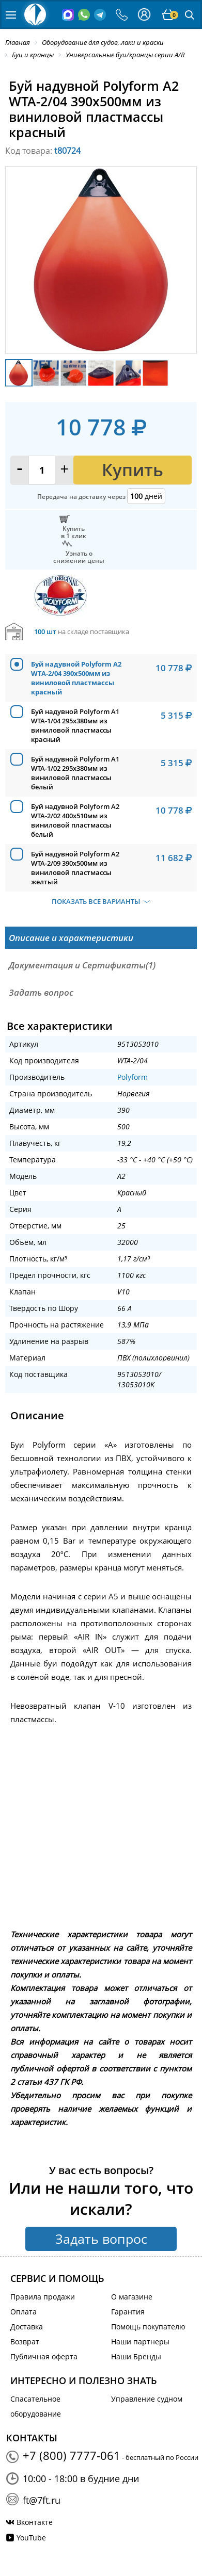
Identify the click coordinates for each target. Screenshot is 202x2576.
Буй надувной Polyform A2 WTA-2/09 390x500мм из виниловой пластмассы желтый (75, 867)
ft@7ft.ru (41, 2500)
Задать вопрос (101, 2238)
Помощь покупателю (148, 2326)
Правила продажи (42, 2297)
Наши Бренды (136, 2356)
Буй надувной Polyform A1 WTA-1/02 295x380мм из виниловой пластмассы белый (75, 772)
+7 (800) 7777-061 (71, 2455)
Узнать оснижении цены (78, 556)
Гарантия (128, 2311)
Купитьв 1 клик (73, 532)
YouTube (31, 2537)
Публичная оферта (43, 2356)
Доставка (26, 2326)
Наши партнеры (140, 2341)
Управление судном (146, 2399)
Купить (132, 469)
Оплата (23, 2311)
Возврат (24, 2341)
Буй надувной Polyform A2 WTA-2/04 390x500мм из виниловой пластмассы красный (76, 677)
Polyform (132, 1077)
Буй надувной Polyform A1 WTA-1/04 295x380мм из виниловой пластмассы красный (75, 725)
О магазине (131, 2297)
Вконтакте (35, 2522)
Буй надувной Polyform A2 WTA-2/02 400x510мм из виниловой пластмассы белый (75, 820)
